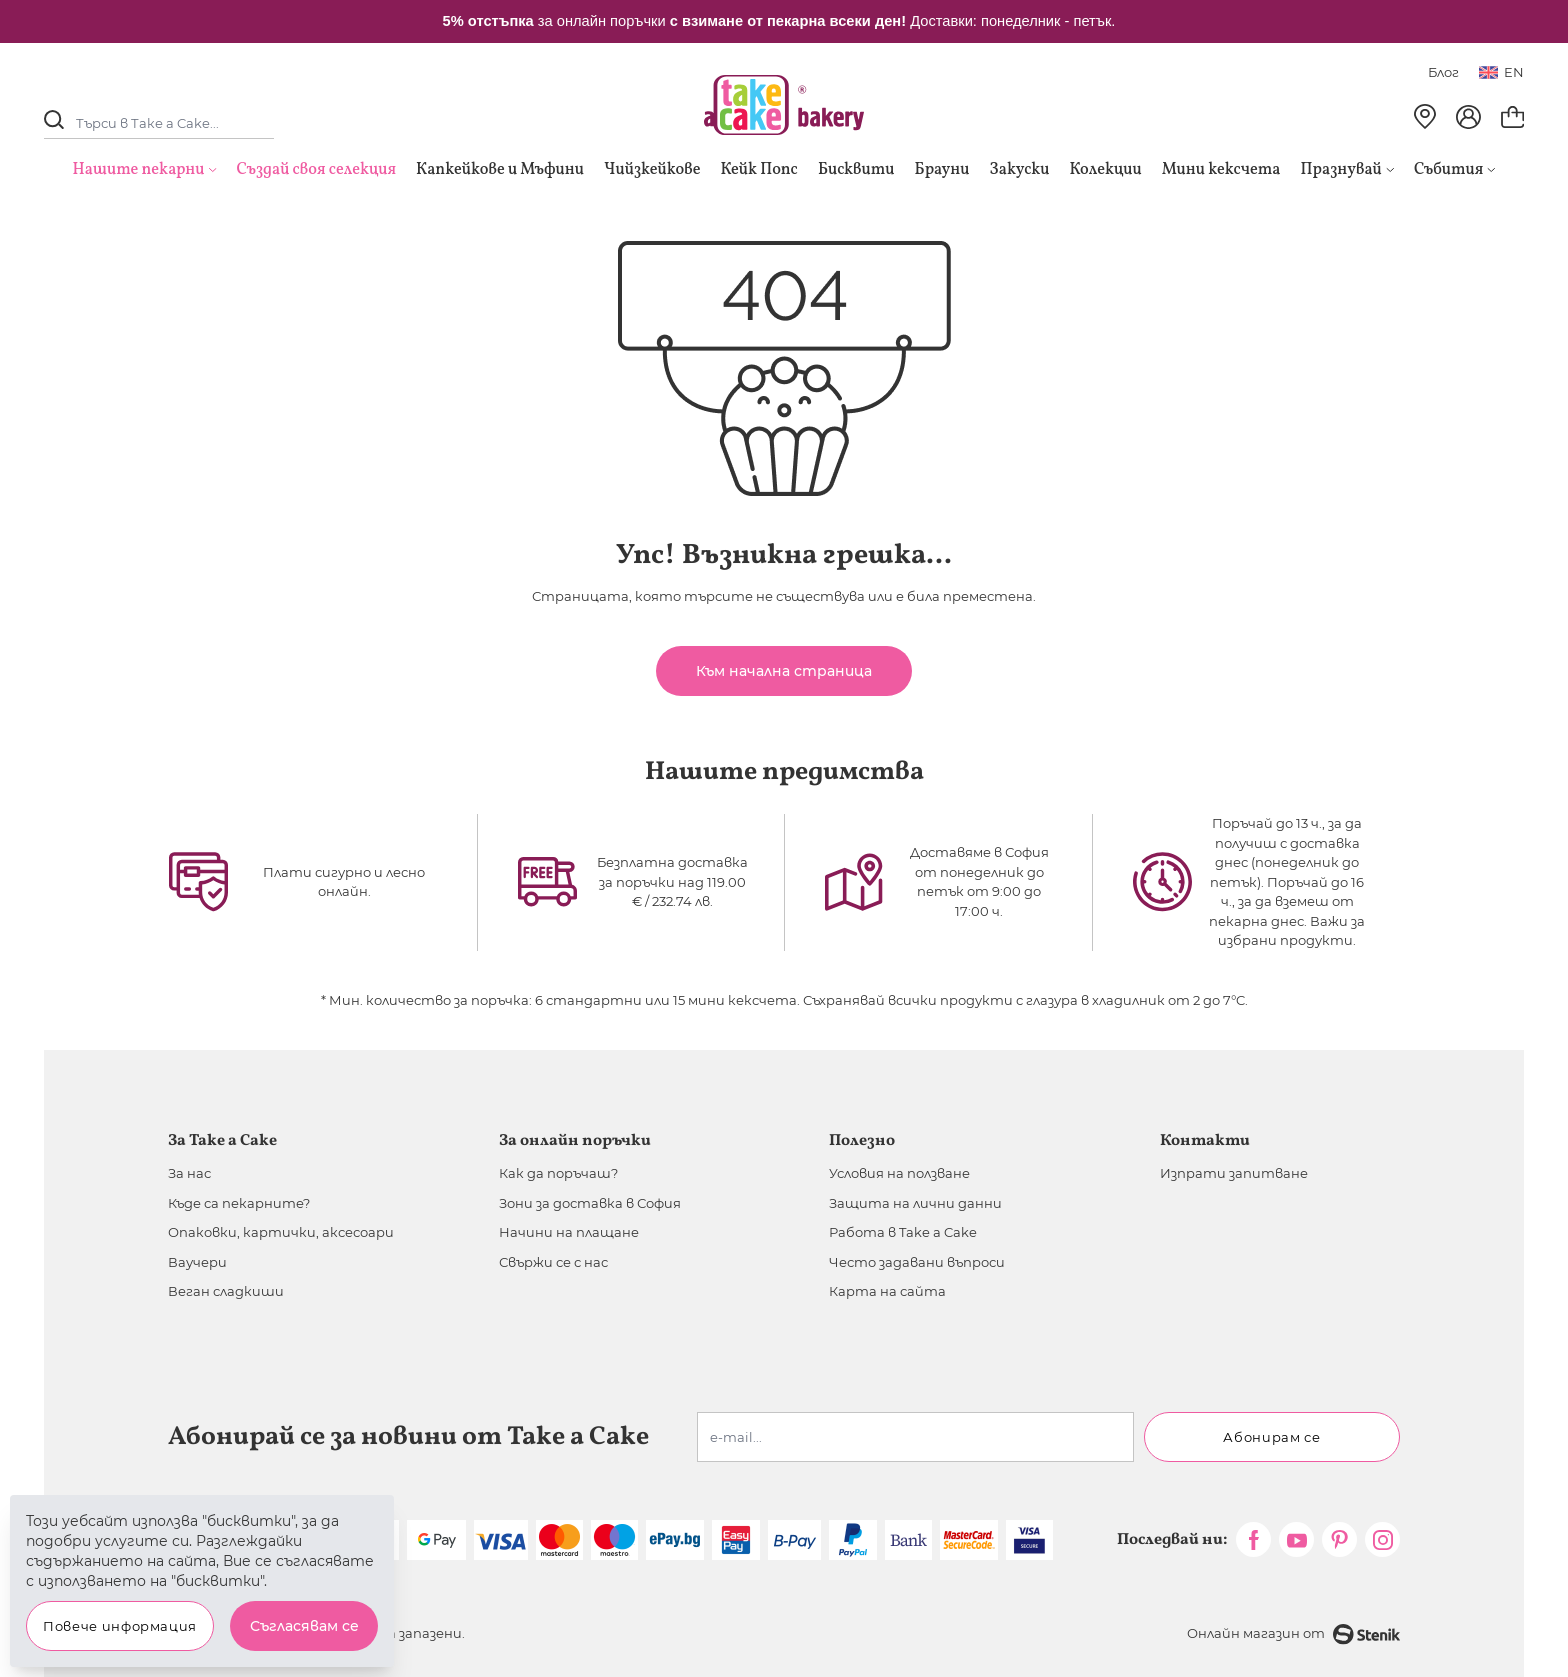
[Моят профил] (1468, 117)
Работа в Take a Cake (903, 1232)
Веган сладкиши (226, 1291)
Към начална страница (784, 671)
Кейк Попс (758, 170)
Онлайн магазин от (1293, 1634)
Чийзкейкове (652, 170)
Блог (1443, 72)
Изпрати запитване (1234, 1173)
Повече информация (120, 1626)
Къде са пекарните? (239, 1203)
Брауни (942, 170)
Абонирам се (1271, 1437)
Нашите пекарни (139, 170)
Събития (1455, 170)
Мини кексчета (1221, 170)
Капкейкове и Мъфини (500, 170)
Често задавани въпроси (917, 1262)
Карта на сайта (887, 1291)
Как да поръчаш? (558, 1173)
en (1501, 72)
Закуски (1020, 170)
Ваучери (197, 1262)
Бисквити (856, 170)
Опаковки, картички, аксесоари (281, 1232)
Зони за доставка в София (590, 1203)
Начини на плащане (569, 1232)
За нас (189, 1173)
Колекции (1106, 170)
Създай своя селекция (317, 170)
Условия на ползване (899, 1173)
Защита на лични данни (915, 1203)
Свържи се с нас (553, 1262)
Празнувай (1347, 170)
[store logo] (784, 105)
